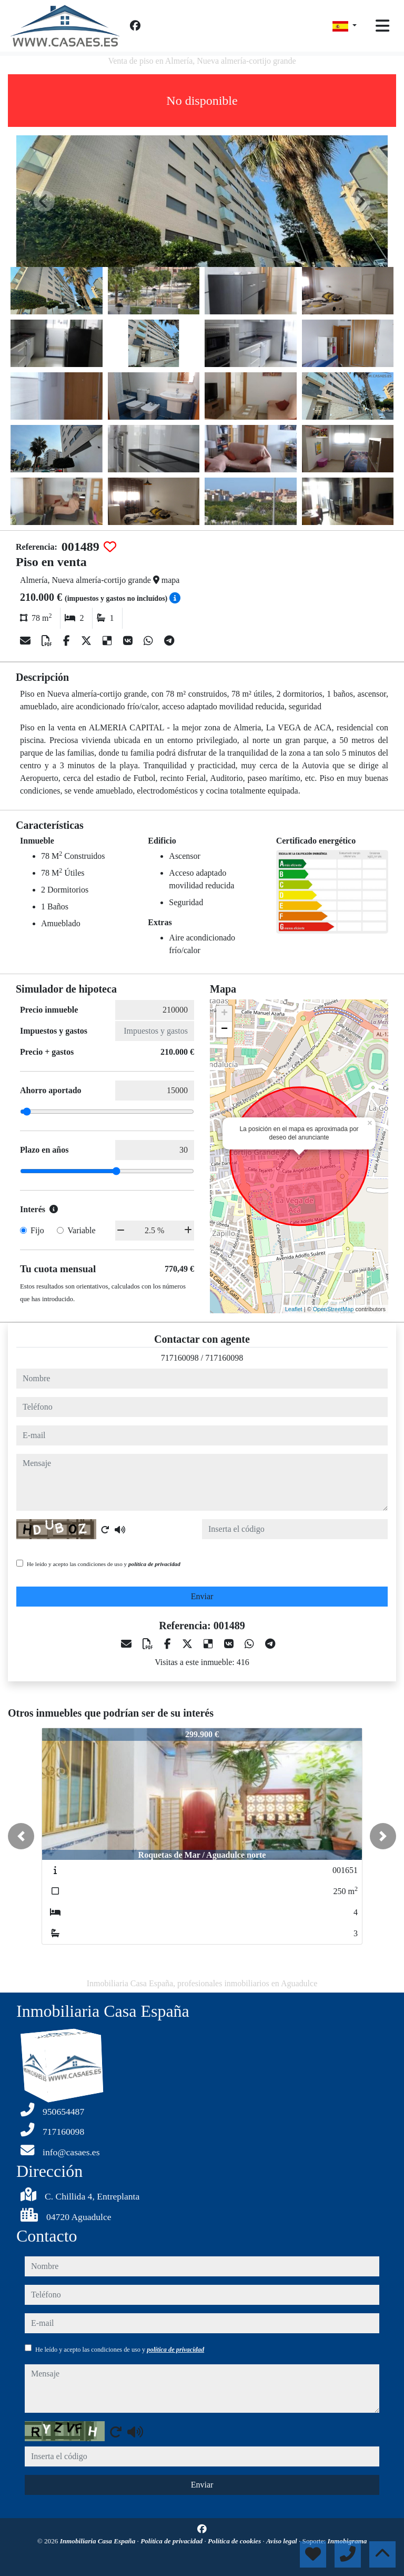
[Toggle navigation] (382, 26)
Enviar (202, 1596)
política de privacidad (154, 1564)
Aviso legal (282, 2541)
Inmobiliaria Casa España (98, 2541)
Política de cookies (235, 2541)
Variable (81, 1230)
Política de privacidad (172, 2541)
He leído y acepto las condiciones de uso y (103, 1564)
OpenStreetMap (333, 1309)
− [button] (224, 1029)
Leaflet (293, 1309)
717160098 (180, 1357)
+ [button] (224, 1014)
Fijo (37, 1230)
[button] (21, 1836)
